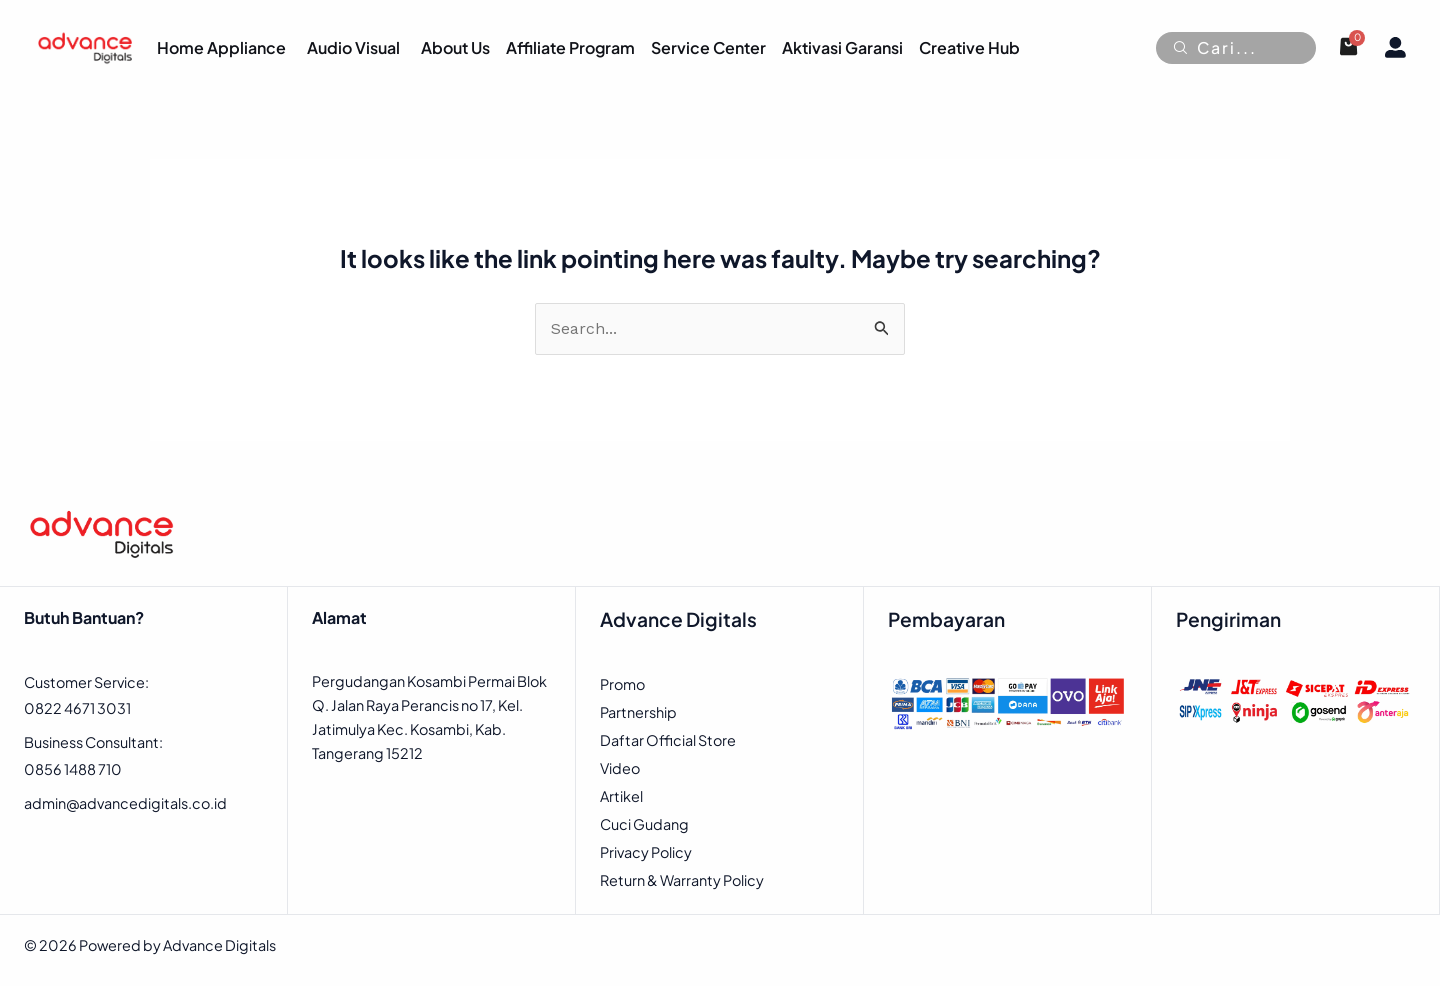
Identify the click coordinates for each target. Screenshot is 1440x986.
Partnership (638, 712)
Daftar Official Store (668, 740)
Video (620, 768)
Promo (622, 684)
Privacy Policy (646, 852)
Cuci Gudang (644, 824)
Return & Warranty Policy (682, 880)
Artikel (621, 796)
